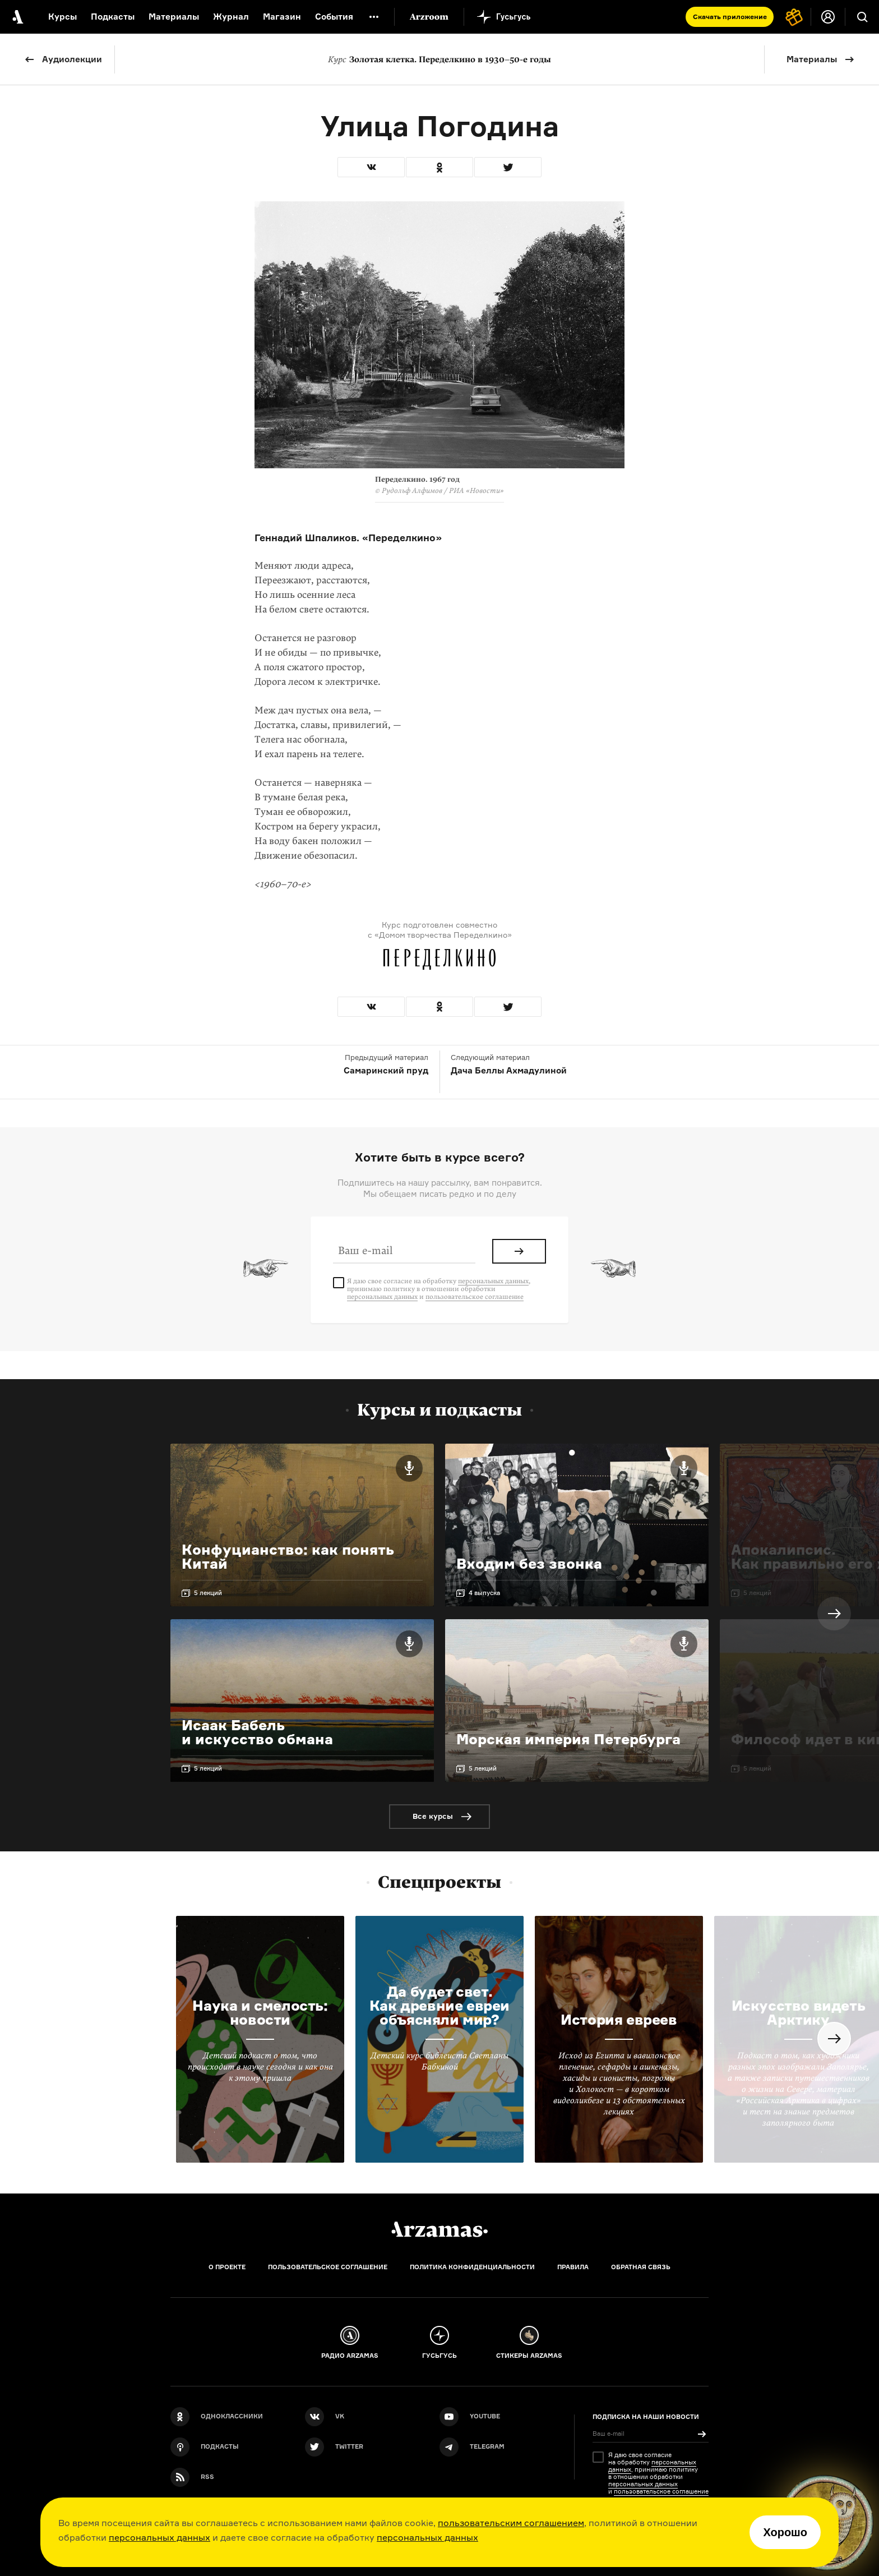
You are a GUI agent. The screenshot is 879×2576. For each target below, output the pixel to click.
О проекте (227, 2267)
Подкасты (113, 16)
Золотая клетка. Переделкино (439, 59)
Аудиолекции (72, 59)
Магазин (282, 16)
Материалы (812, 59)
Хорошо (785, 2532)
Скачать (730, 16)
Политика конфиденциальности (472, 2267)
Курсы (62, 16)
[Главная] (439, 2229)
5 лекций (208, 1593)
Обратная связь (640, 2267)
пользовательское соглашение (474, 1297)
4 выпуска (484, 1593)
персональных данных (159, 2537)
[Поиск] (862, 17)
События (334, 16)
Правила (573, 2267)
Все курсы (433, 1816)
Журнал (231, 16)
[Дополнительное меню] (374, 17)
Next (834, 1613)
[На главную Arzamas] (17, 17)
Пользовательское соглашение (327, 2267)
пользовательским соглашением (511, 2522)
